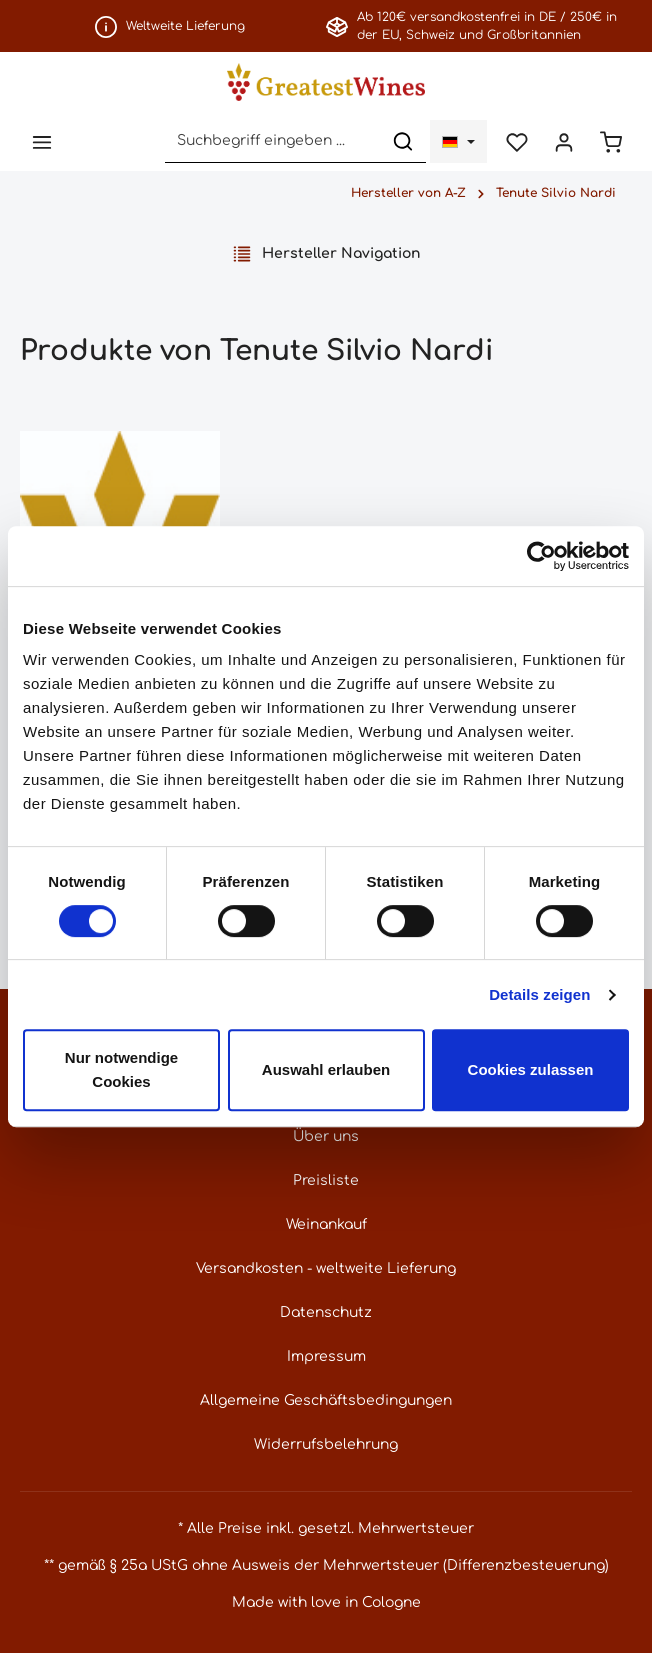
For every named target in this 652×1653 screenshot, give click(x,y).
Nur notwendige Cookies (121, 1069)
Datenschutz (326, 1312)
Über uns (326, 1136)
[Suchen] (403, 141)
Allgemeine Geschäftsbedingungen (326, 1400)
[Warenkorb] (610, 141)
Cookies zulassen (531, 1069)
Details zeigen (539, 994)
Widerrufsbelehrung (326, 1444)
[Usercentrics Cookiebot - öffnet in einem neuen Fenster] (541, 556)
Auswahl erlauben (326, 1069)
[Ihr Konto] (563, 141)
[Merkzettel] (516, 141)
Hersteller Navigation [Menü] (326, 254)
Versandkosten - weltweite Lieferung (326, 1268)
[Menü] (41, 141)
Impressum (326, 1356)
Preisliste (326, 1180)
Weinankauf (326, 1224)
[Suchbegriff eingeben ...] (273, 141)
